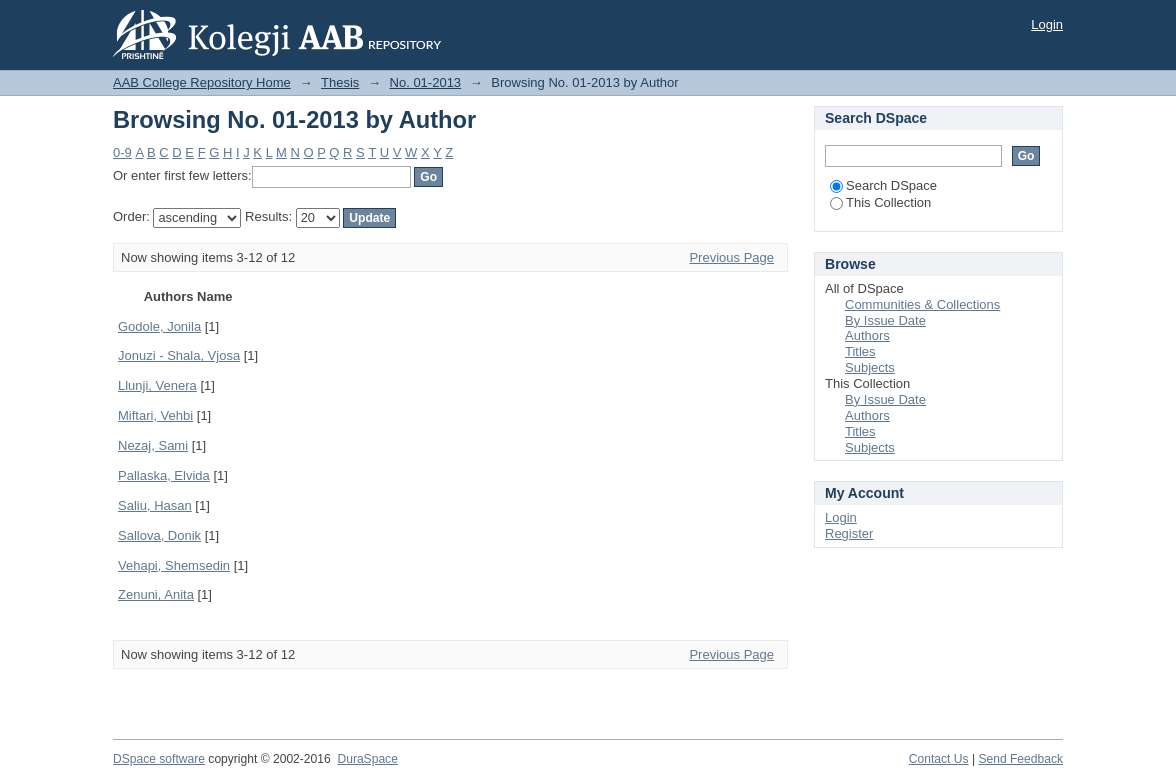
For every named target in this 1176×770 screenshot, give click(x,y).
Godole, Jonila (159, 326)
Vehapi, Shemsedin (174, 565)
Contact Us (939, 759)
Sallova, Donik (159, 535)
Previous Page (731, 257)
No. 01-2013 (426, 82)
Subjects (870, 367)
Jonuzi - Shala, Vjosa (179, 355)
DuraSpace (367, 759)
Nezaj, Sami (153, 445)
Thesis (340, 82)
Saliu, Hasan (155, 505)
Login (1047, 24)
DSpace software (159, 759)
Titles (860, 351)
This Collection (880, 202)
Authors (867, 335)
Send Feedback (1020, 759)
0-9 (122, 152)
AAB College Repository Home (202, 82)
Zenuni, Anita (156, 594)
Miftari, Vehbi (155, 415)
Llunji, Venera (157, 385)
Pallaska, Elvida (164, 475)
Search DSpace (883, 185)
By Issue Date (885, 320)
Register (849, 533)
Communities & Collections (922, 304)
